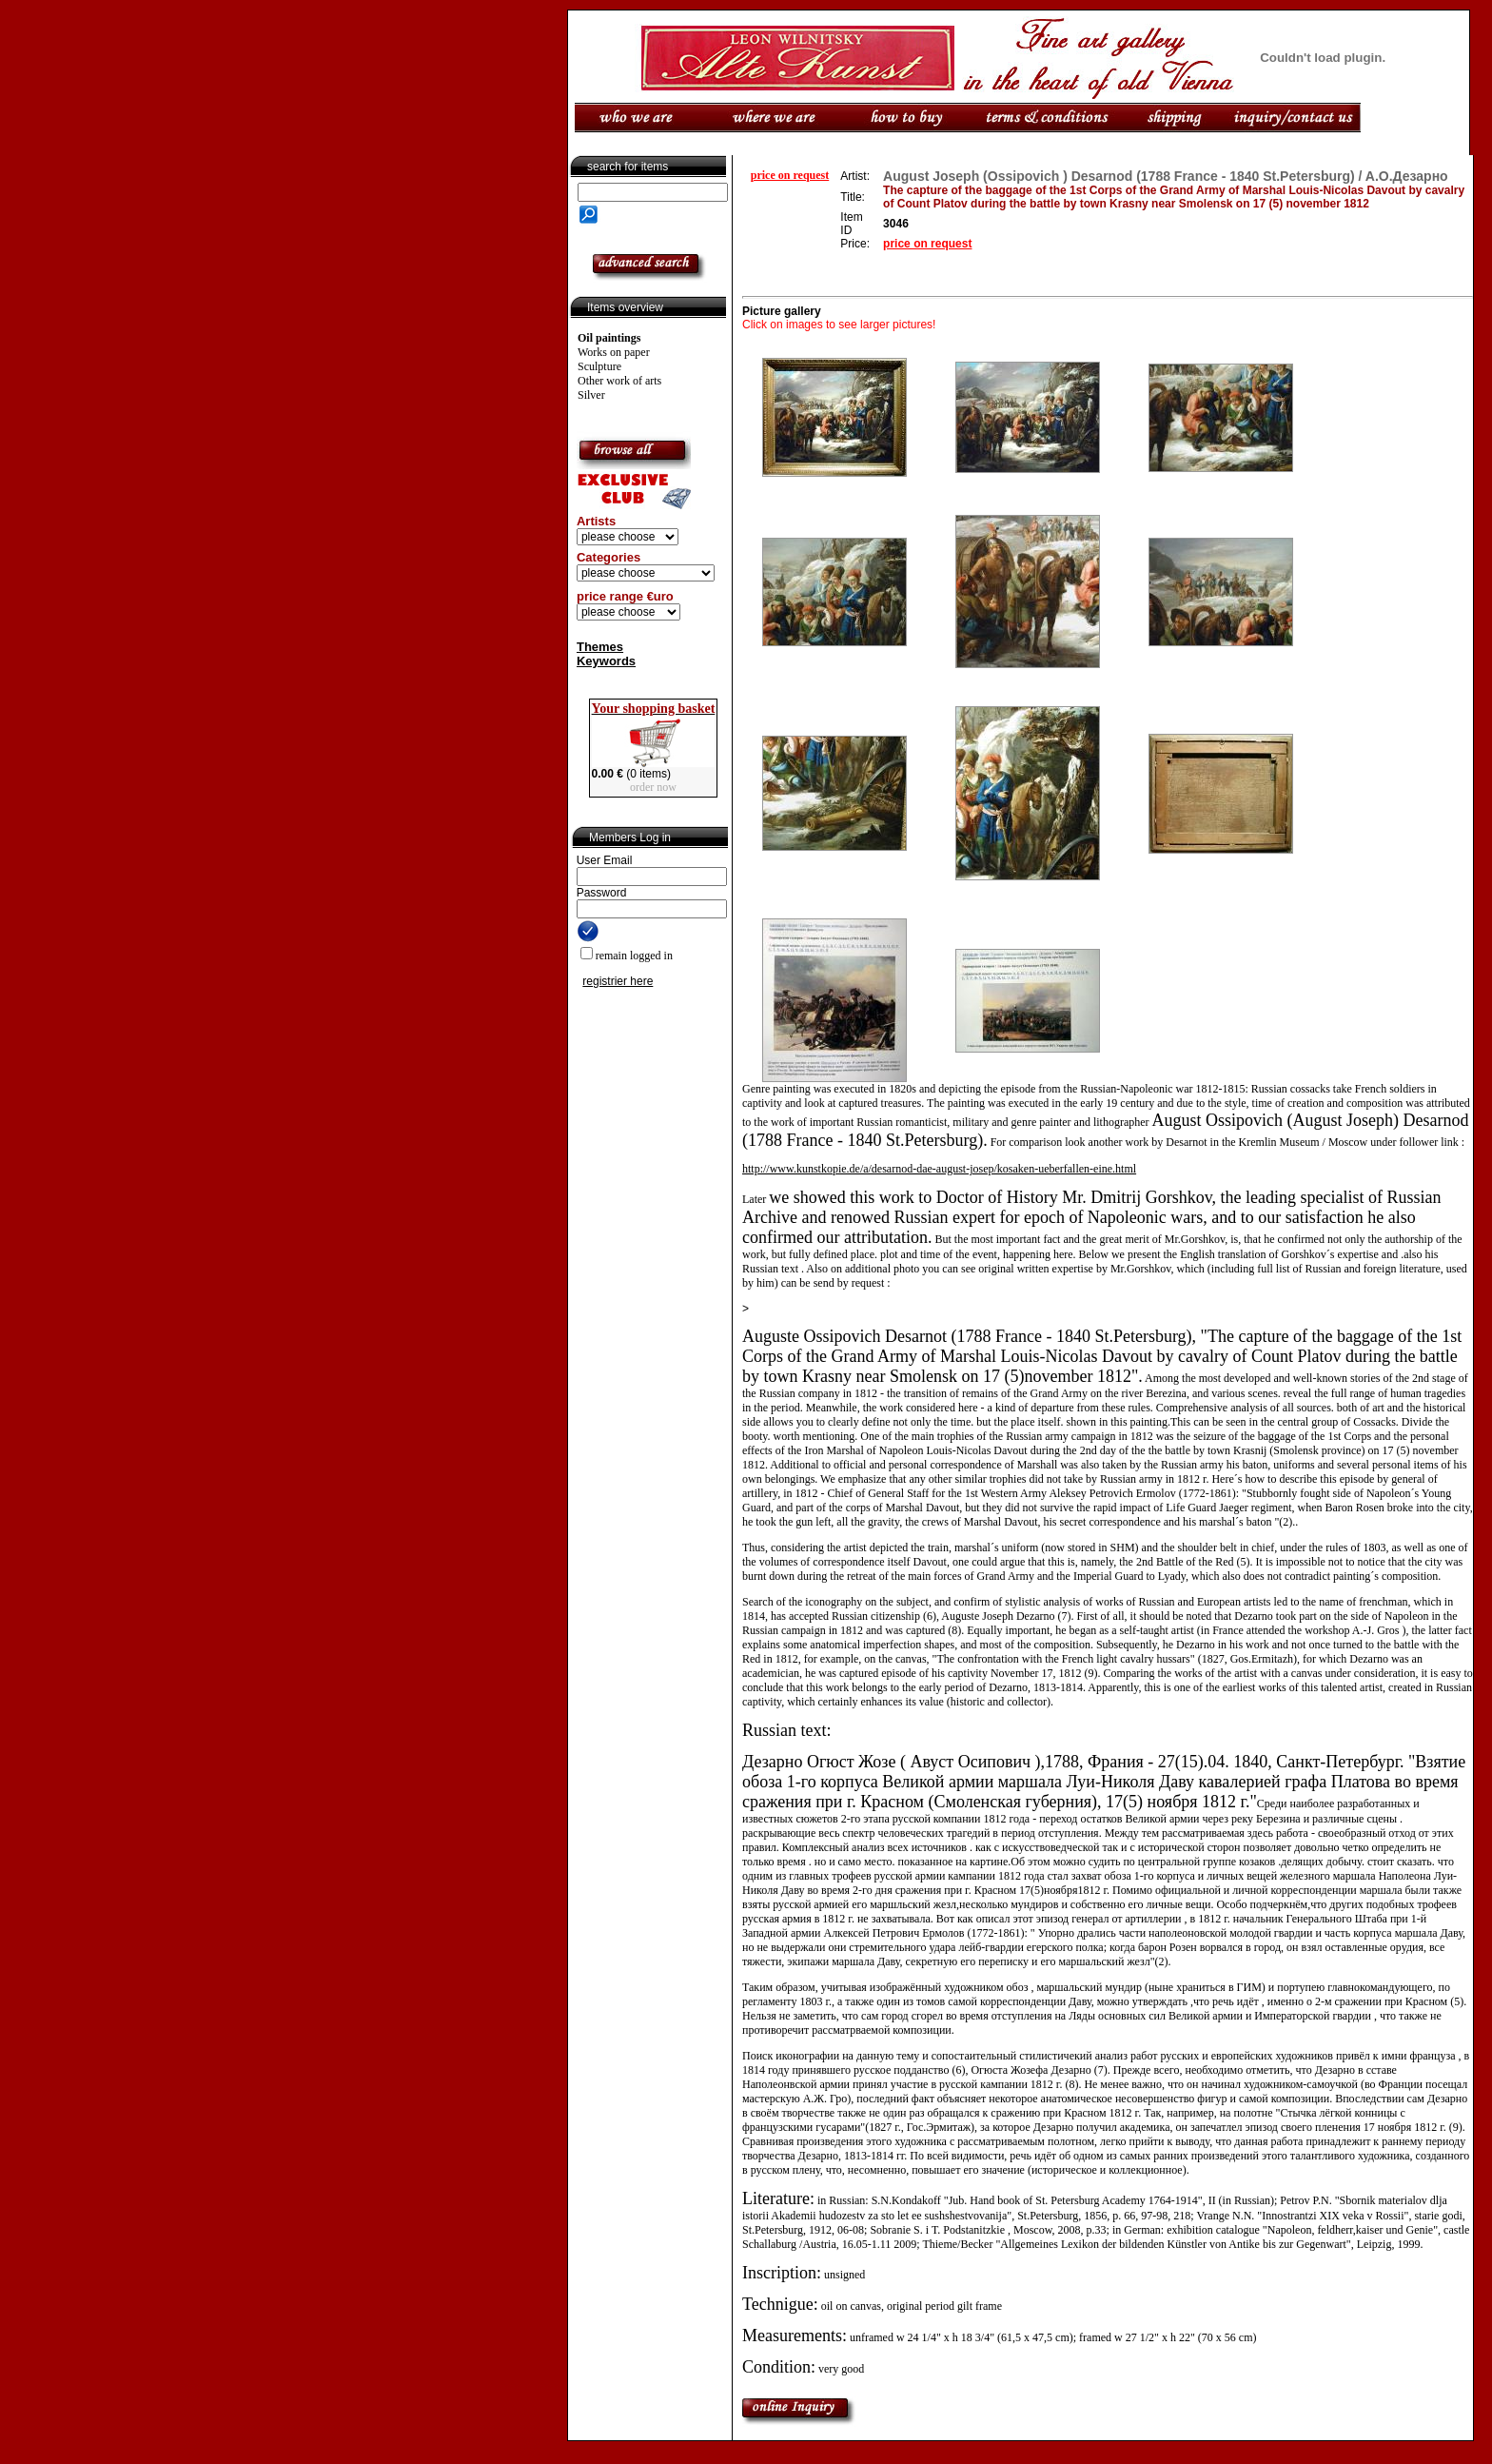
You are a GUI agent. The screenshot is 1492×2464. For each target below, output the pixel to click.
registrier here (617, 981)
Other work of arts (619, 380)
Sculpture (599, 366)
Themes (600, 647)
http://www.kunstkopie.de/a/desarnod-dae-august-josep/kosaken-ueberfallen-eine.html (939, 1168)
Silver (591, 395)
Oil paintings (609, 338)
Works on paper (614, 352)
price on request (790, 175)
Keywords (606, 661)
